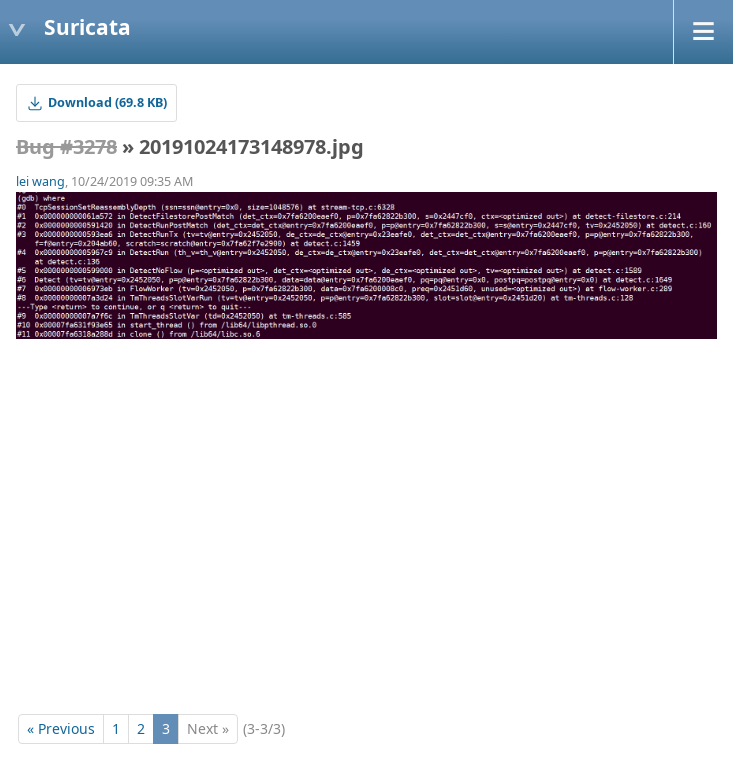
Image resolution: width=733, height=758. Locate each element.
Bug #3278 (66, 146)
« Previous (61, 728)
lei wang (40, 181)
